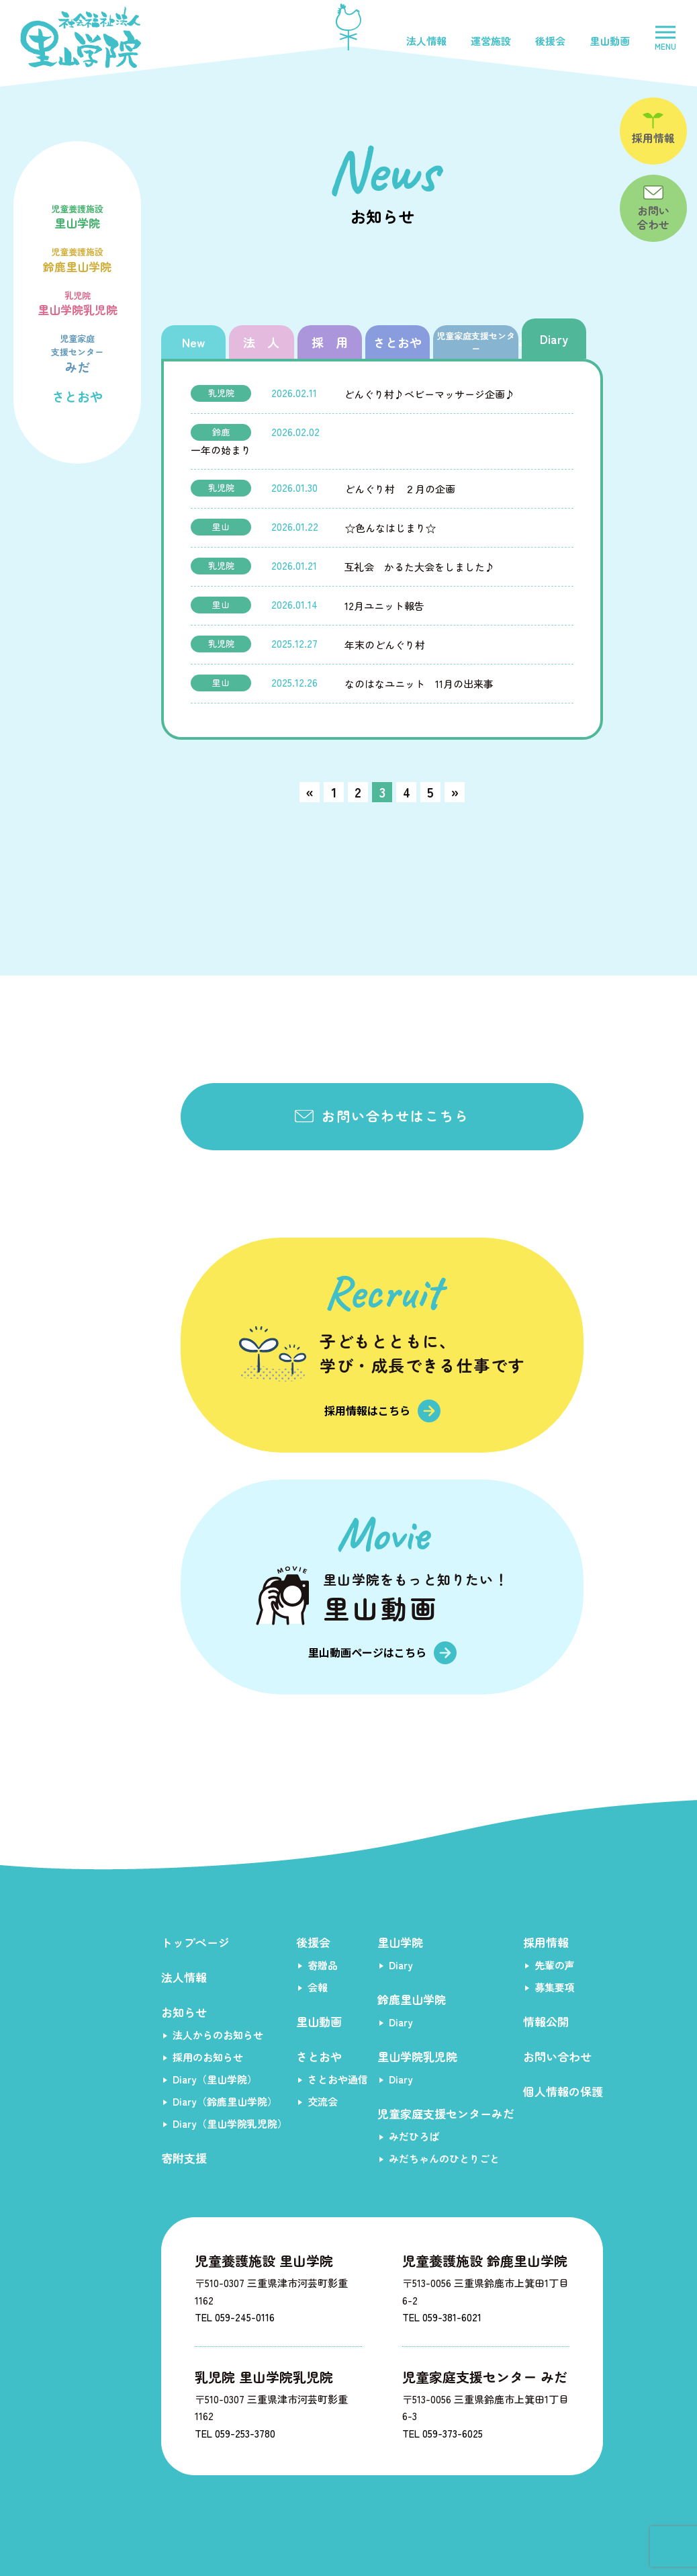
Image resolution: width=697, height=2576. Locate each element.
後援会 (550, 41)
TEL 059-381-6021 (441, 2317)
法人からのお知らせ (218, 2035)
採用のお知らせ (208, 2057)
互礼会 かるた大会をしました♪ (419, 567)
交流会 (323, 2101)
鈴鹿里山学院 (77, 258)
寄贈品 (323, 1965)
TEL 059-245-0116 (235, 2317)
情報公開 (546, 2021)
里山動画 (610, 41)
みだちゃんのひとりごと (444, 2158)
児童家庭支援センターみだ (445, 2113)
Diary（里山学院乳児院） (230, 2123)
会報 (318, 1987)
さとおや (77, 396)
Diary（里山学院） (215, 2079)
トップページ (195, 1942)
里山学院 (77, 215)
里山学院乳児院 (77, 302)
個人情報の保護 (563, 2091)
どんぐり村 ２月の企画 (399, 489)
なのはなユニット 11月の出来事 (419, 684)
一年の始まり (221, 450)
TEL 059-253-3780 (235, 2433)
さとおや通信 (338, 2079)
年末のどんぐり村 (384, 645)
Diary (401, 1965)
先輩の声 (555, 1965)
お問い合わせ (557, 2056)
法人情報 (426, 41)
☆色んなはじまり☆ (390, 528)
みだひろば (414, 2136)
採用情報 (546, 1942)
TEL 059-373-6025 (442, 2433)
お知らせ (184, 2012)
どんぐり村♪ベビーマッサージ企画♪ (429, 394)
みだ (77, 352)
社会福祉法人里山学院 (80, 37)
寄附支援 (184, 2157)
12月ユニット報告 (384, 606)
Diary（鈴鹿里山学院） (225, 2101)
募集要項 (555, 1987)
